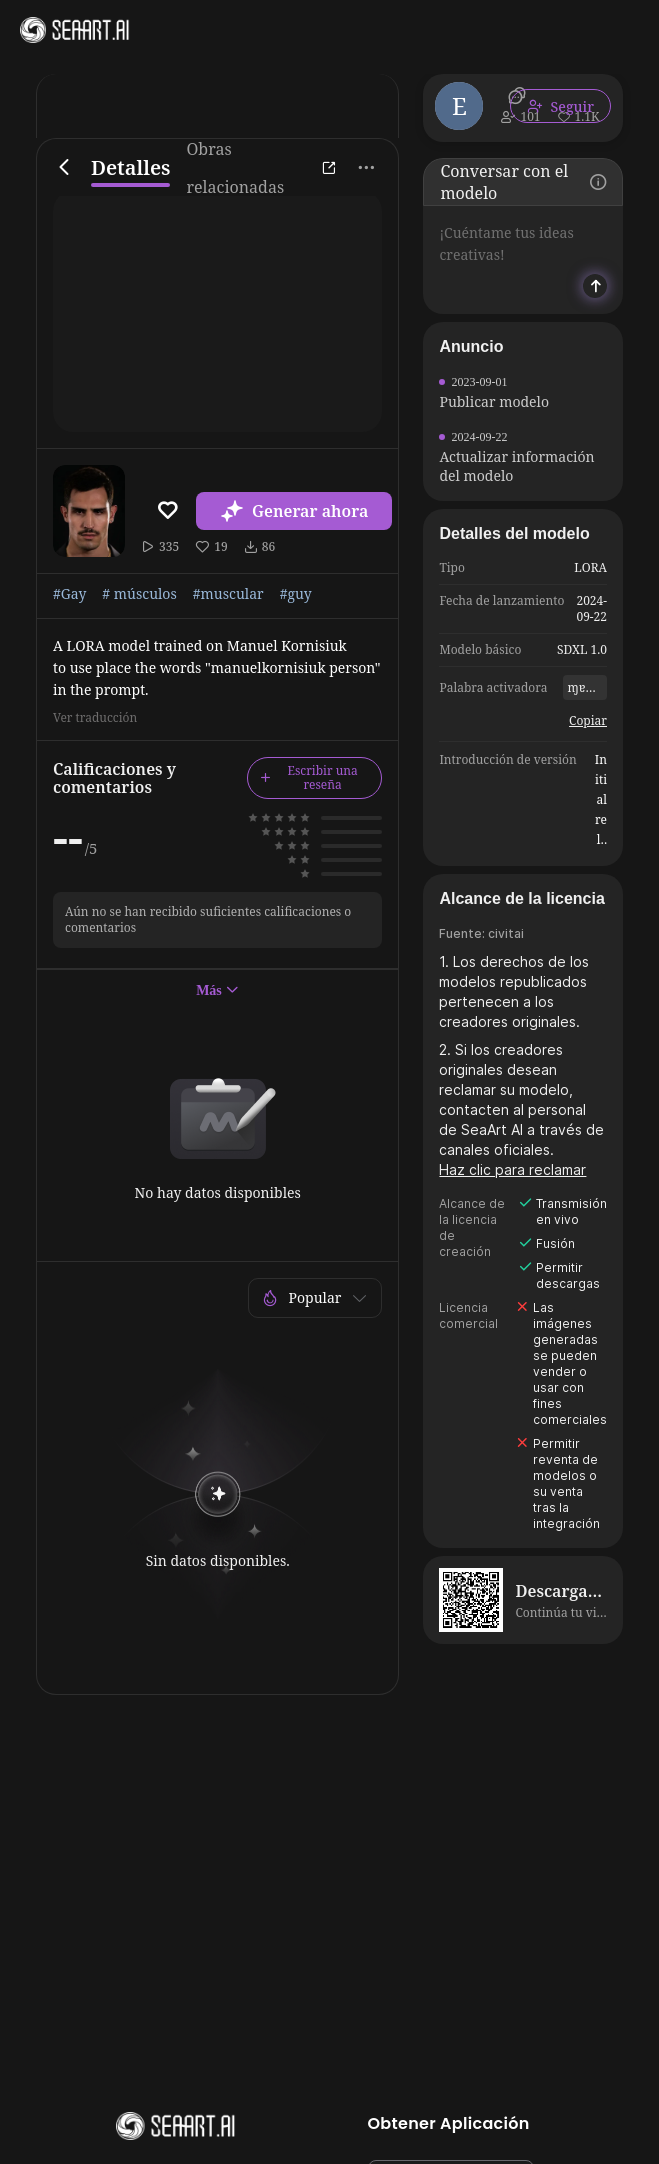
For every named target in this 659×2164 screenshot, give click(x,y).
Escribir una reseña (309, 777)
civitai (506, 933)
